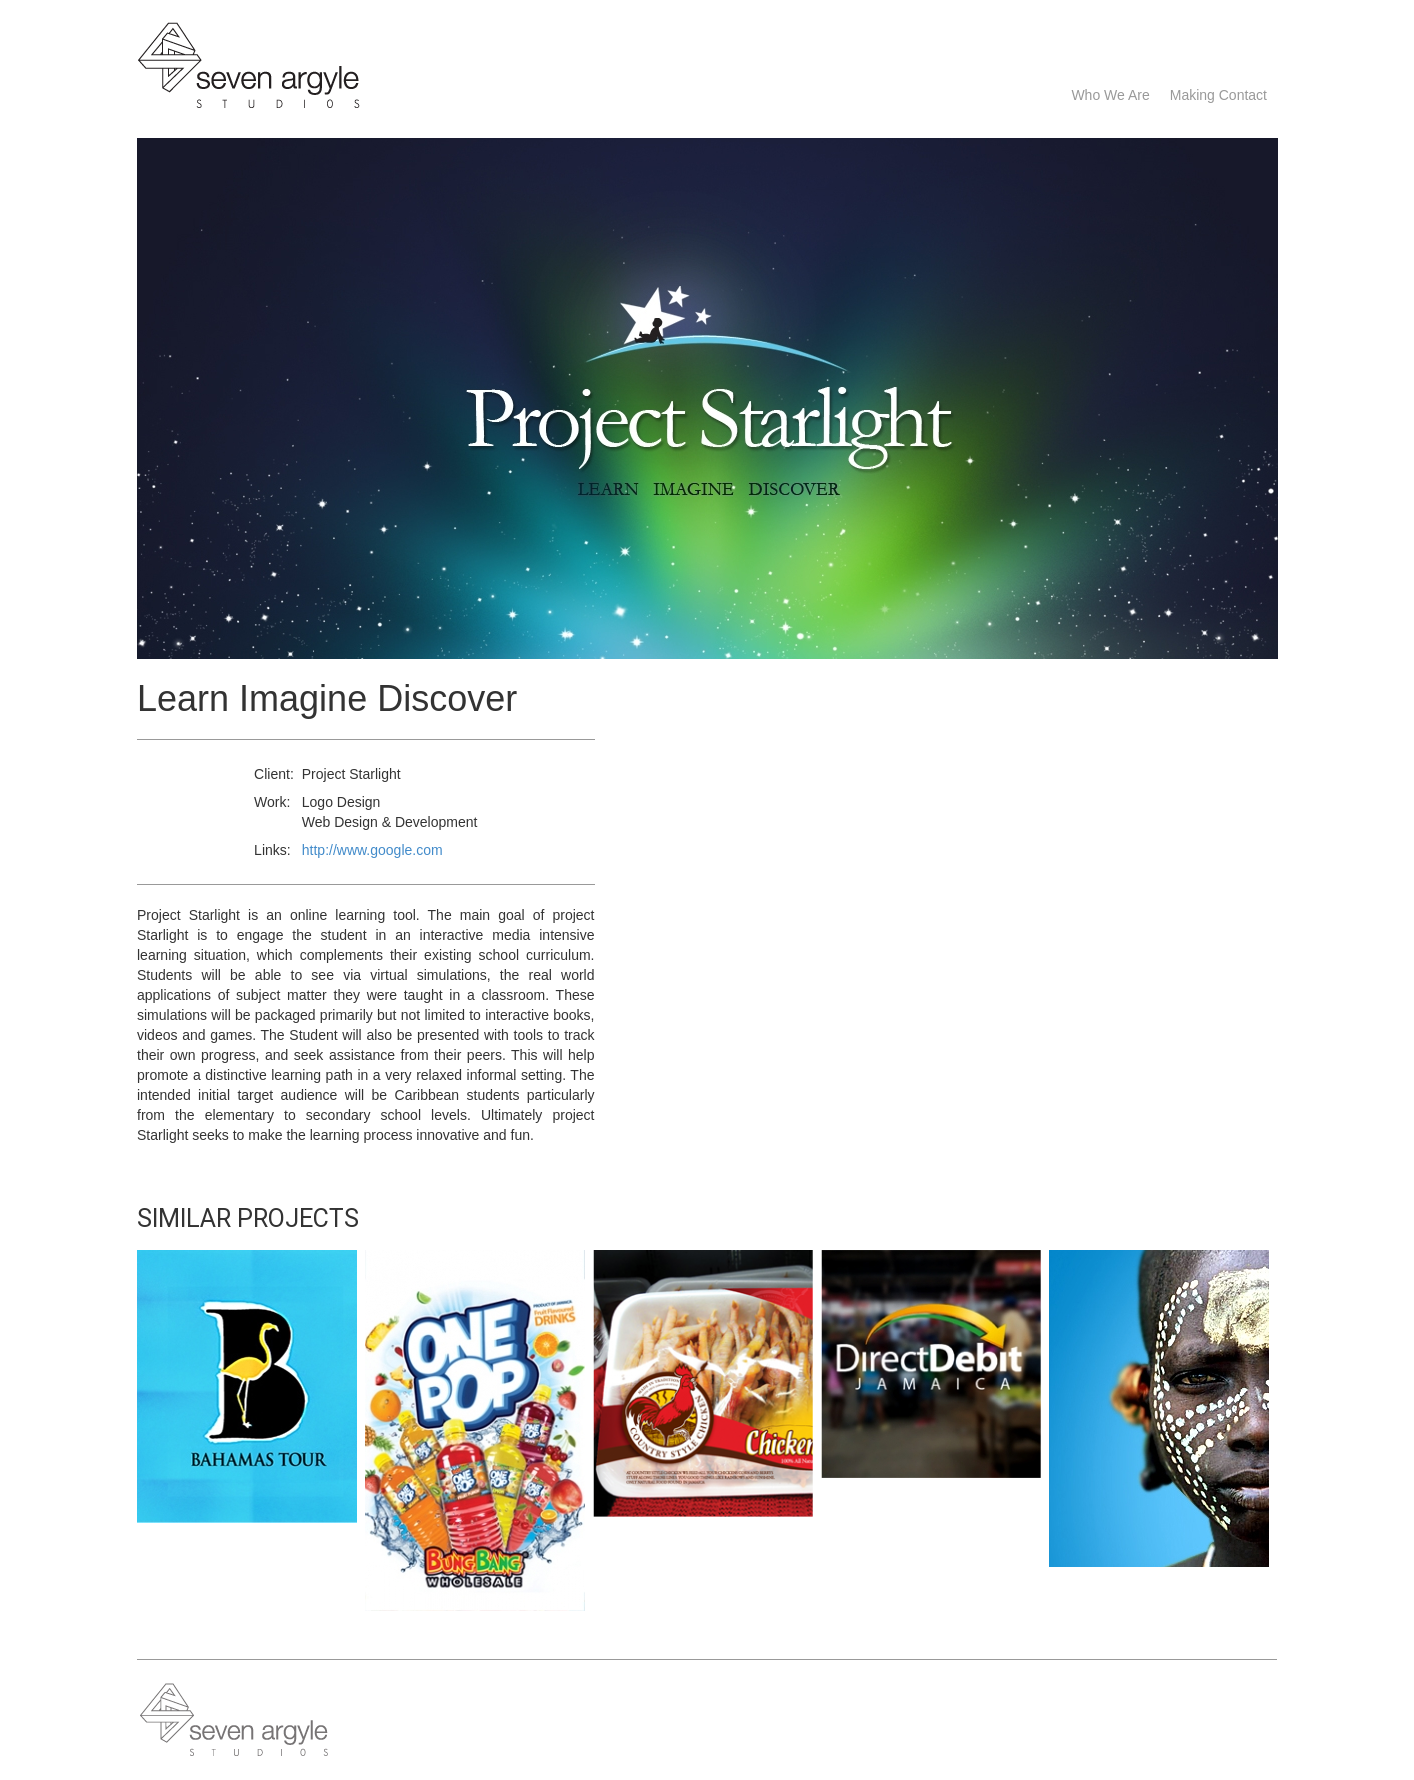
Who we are (1110, 95)
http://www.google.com (372, 850)
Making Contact (1218, 95)
